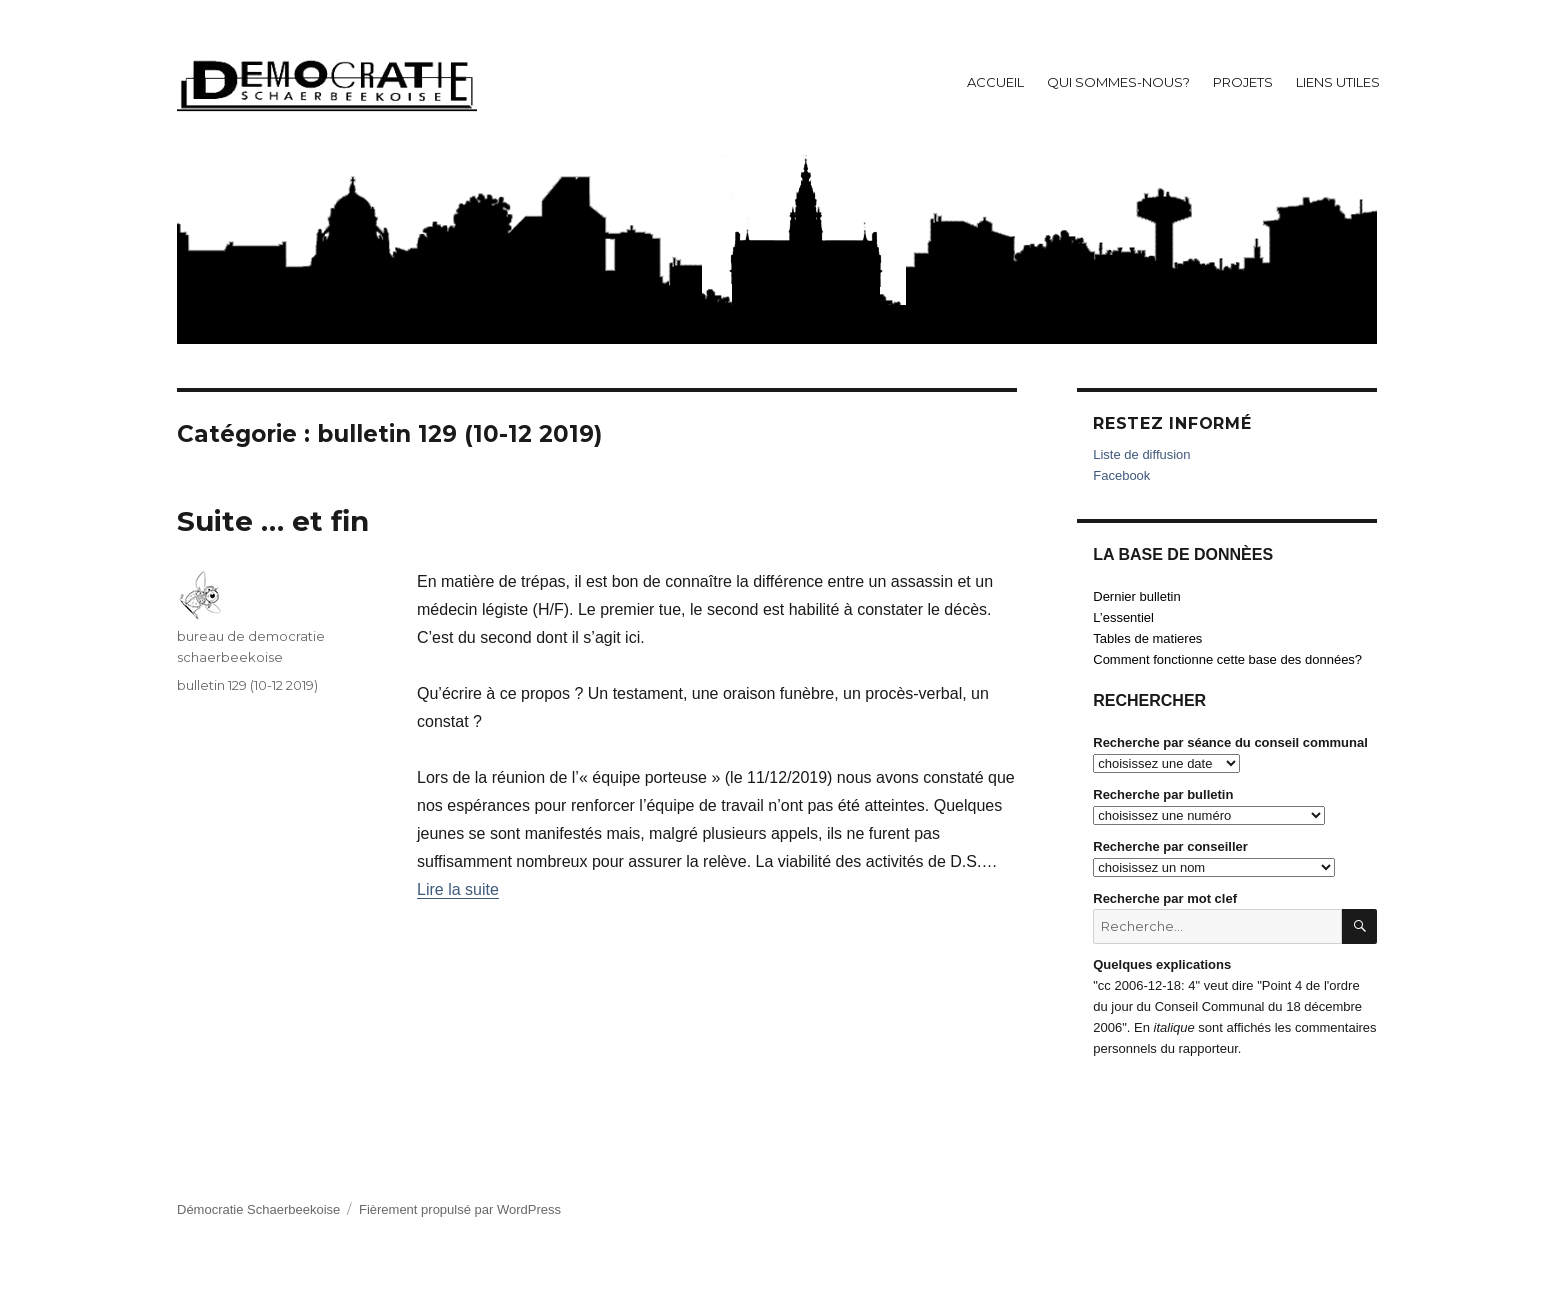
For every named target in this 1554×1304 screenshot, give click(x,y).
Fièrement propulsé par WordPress (460, 1209)
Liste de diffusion (1141, 454)
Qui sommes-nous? (1118, 82)
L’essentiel (1123, 617)
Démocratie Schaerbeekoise (258, 1209)
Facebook (1121, 475)
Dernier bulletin (1136, 596)
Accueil (995, 82)
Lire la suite (458, 889)
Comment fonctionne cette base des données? (1227, 659)
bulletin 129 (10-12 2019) (247, 685)
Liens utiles (1338, 82)
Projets (1243, 82)
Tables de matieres (1147, 638)
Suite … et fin (273, 521)
